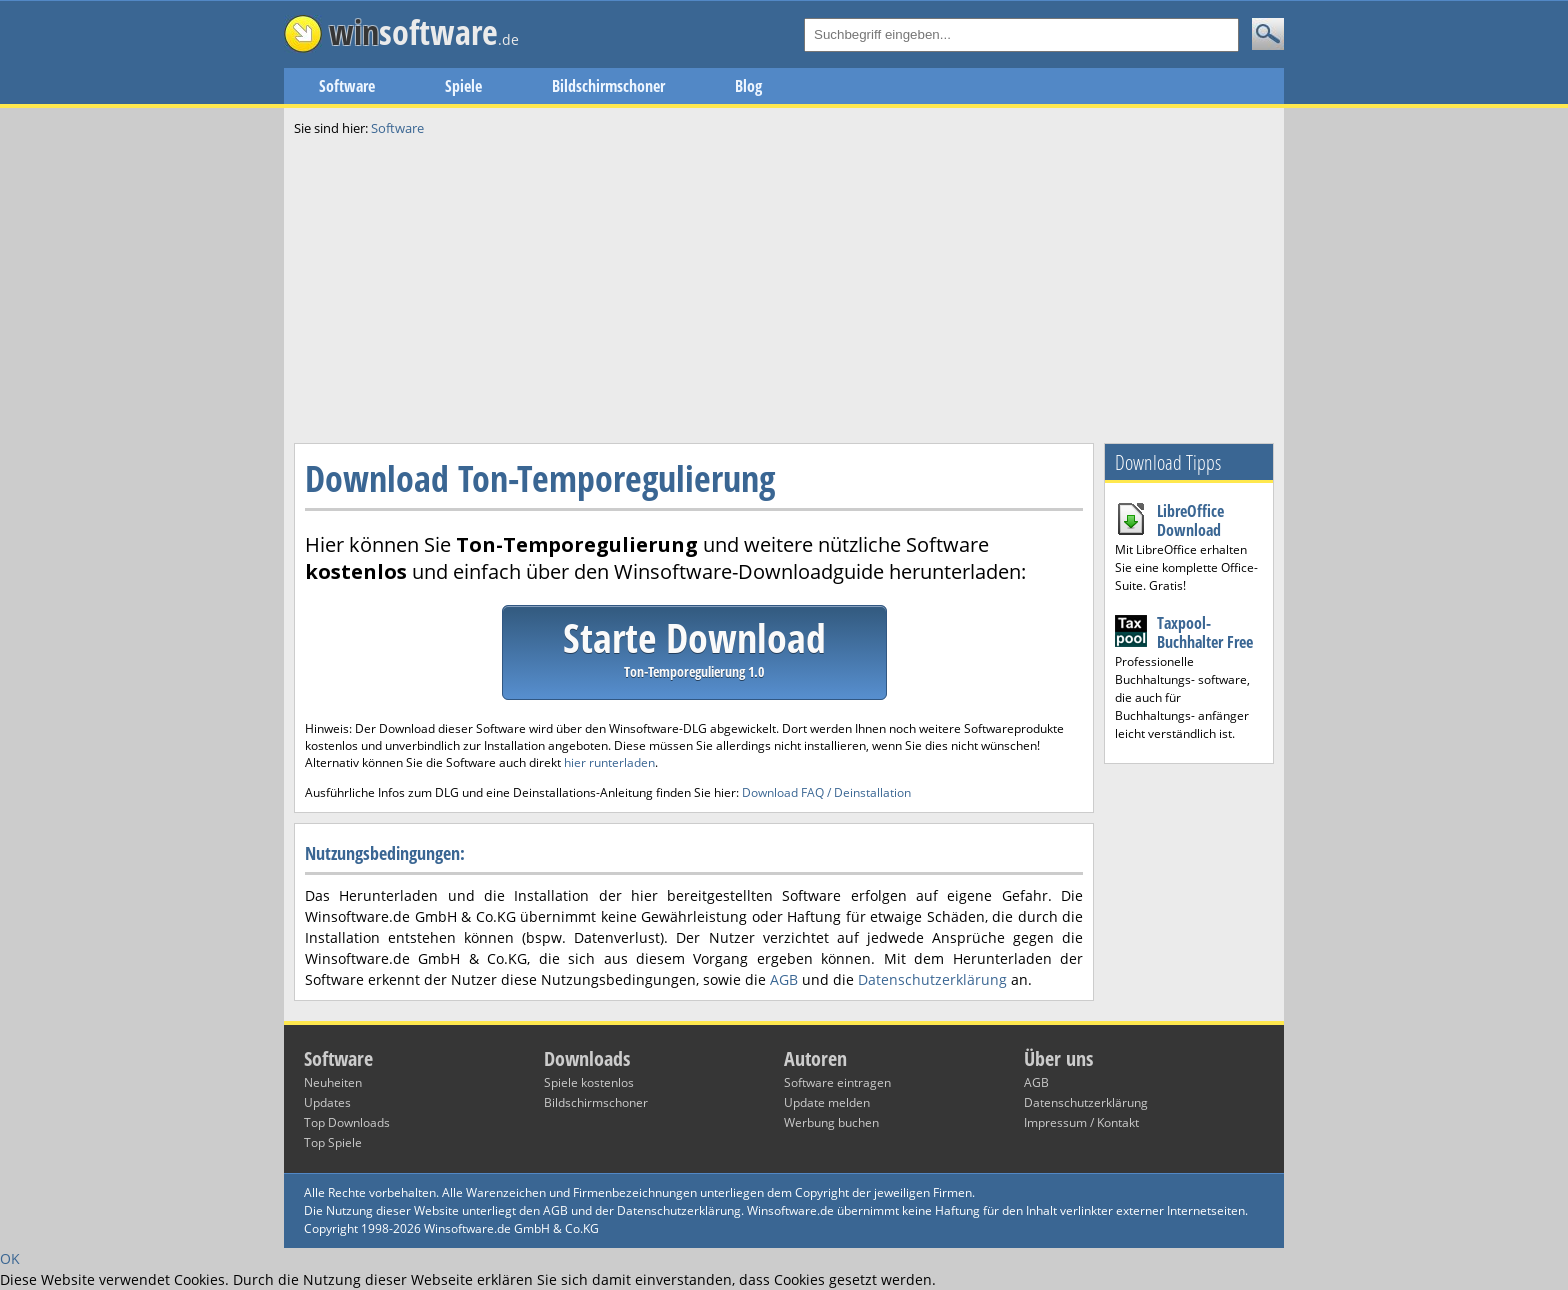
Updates (327, 1102)
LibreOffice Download (1190, 520)
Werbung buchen (831, 1122)
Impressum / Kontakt (1081, 1122)
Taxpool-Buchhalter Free (1205, 632)
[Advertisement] (784, 288)
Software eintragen (837, 1082)
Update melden (827, 1102)
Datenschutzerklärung (932, 979)
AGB (784, 979)
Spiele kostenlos (589, 1082)
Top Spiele (333, 1142)
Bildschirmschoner (608, 86)
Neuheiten (333, 1082)
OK (10, 1258)
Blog (748, 86)
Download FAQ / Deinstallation (826, 792)
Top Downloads (347, 1122)
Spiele (463, 86)
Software (347, 86)
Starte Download (694, 645)
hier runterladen (609, 762)
